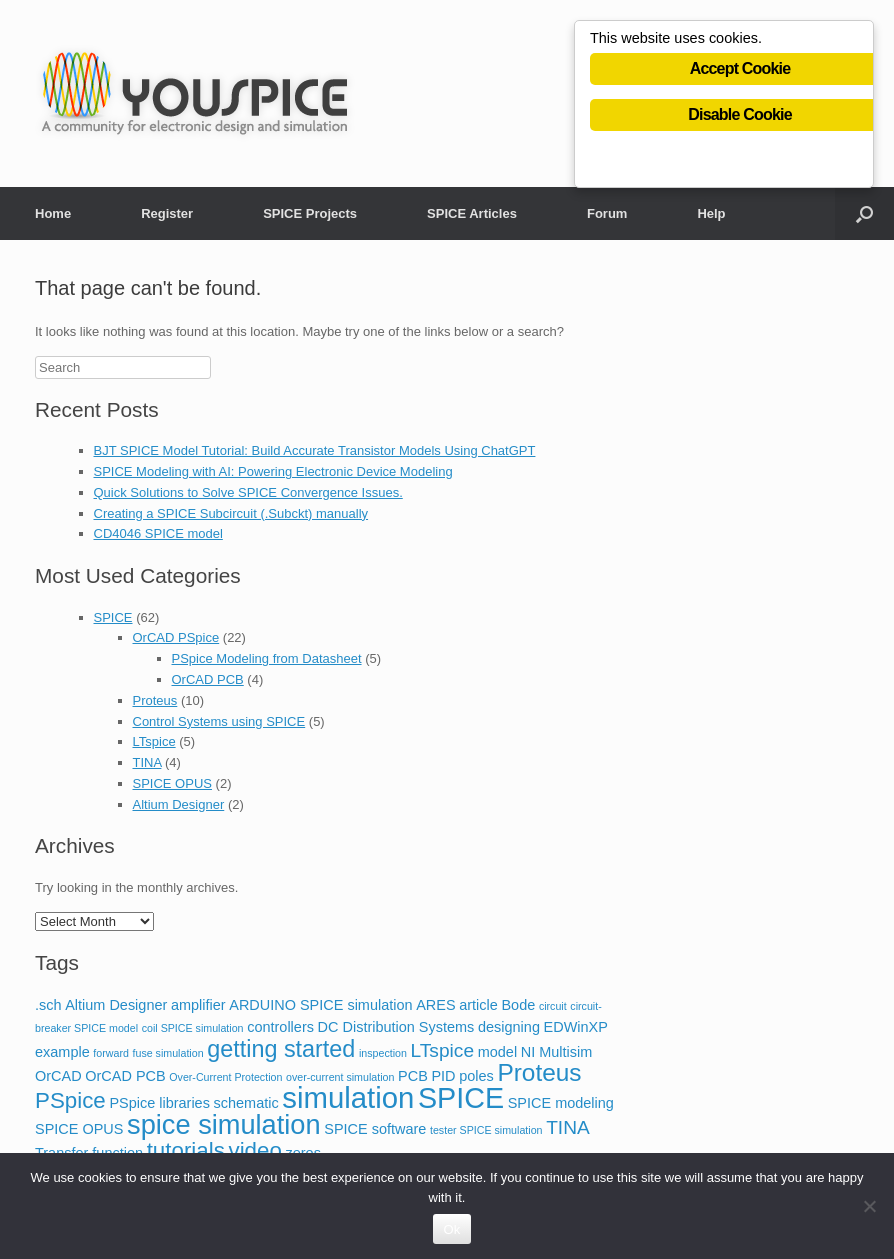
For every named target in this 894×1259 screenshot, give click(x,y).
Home (53, 213)
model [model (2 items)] (497, 1052)
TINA (147, 762)
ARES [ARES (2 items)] (435, 1005)
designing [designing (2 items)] (509, 1027)
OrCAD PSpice (176, 637)
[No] (869, 1206)
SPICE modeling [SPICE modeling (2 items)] (561, 1103)
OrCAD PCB (208, 679)
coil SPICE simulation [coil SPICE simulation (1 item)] (193, 1028)
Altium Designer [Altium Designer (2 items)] (116, 1005)
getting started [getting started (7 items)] (281, 1049)
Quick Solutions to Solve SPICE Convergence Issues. (248, 492)
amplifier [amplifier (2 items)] (198, 1005)
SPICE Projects (310, 213)
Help (711, 213)
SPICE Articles (472, 213)
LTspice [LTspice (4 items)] (442, 1050)
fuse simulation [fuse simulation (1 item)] (168, 1053)
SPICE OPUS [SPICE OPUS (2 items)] (79, 1129)
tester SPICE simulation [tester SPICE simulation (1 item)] (486, 1130)
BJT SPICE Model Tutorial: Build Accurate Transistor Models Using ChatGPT (315, 450)
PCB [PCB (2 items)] (413, 1076)
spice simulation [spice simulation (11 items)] (224, 1124)
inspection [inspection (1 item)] (383, 1053)
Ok (451, 1229)
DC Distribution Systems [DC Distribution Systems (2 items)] (396, 1027)
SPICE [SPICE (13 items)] (461, 1098)
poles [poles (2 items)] (476, 1076)
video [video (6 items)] (254, 1150)
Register (167, 213)
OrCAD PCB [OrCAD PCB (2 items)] (125, 1076)
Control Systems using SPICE (219, 721)
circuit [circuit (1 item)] (553, 1006)
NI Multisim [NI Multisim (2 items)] (557, 1052)
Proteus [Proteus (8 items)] (539, 1072)
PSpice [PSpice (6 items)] (70, 1100)
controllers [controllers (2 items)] (280, 1027)
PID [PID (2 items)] (443, 1076)
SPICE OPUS (172, 783)
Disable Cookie (740, 117)
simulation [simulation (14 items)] (348, 1097)
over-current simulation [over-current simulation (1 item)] (340, 1077)
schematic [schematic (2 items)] (246, 1103)
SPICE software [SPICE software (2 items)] (375, 1129)
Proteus (155, 700)
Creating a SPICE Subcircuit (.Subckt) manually (231, 513)
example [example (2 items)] (62, 1052)
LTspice (154, 741)
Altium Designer (179, 804)
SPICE (113, 617)
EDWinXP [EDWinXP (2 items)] (576, 1027)
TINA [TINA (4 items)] (568, 1127)
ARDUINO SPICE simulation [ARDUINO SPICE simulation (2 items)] (320, 1005)
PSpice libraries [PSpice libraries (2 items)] (159, 1103)
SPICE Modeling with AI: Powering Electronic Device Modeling (273, 471)
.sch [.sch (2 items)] (48, 1005)
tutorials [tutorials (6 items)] (186, 1150)
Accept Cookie (740, 71)
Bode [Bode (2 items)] (518, 1005)
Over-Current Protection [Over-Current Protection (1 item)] (225, 1077)
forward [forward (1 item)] (111, 1053)
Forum (607, 213)
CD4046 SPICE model (158, 533)
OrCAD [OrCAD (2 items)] (58, 1076)
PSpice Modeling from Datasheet (267, 658)
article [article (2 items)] (478, 1005)
